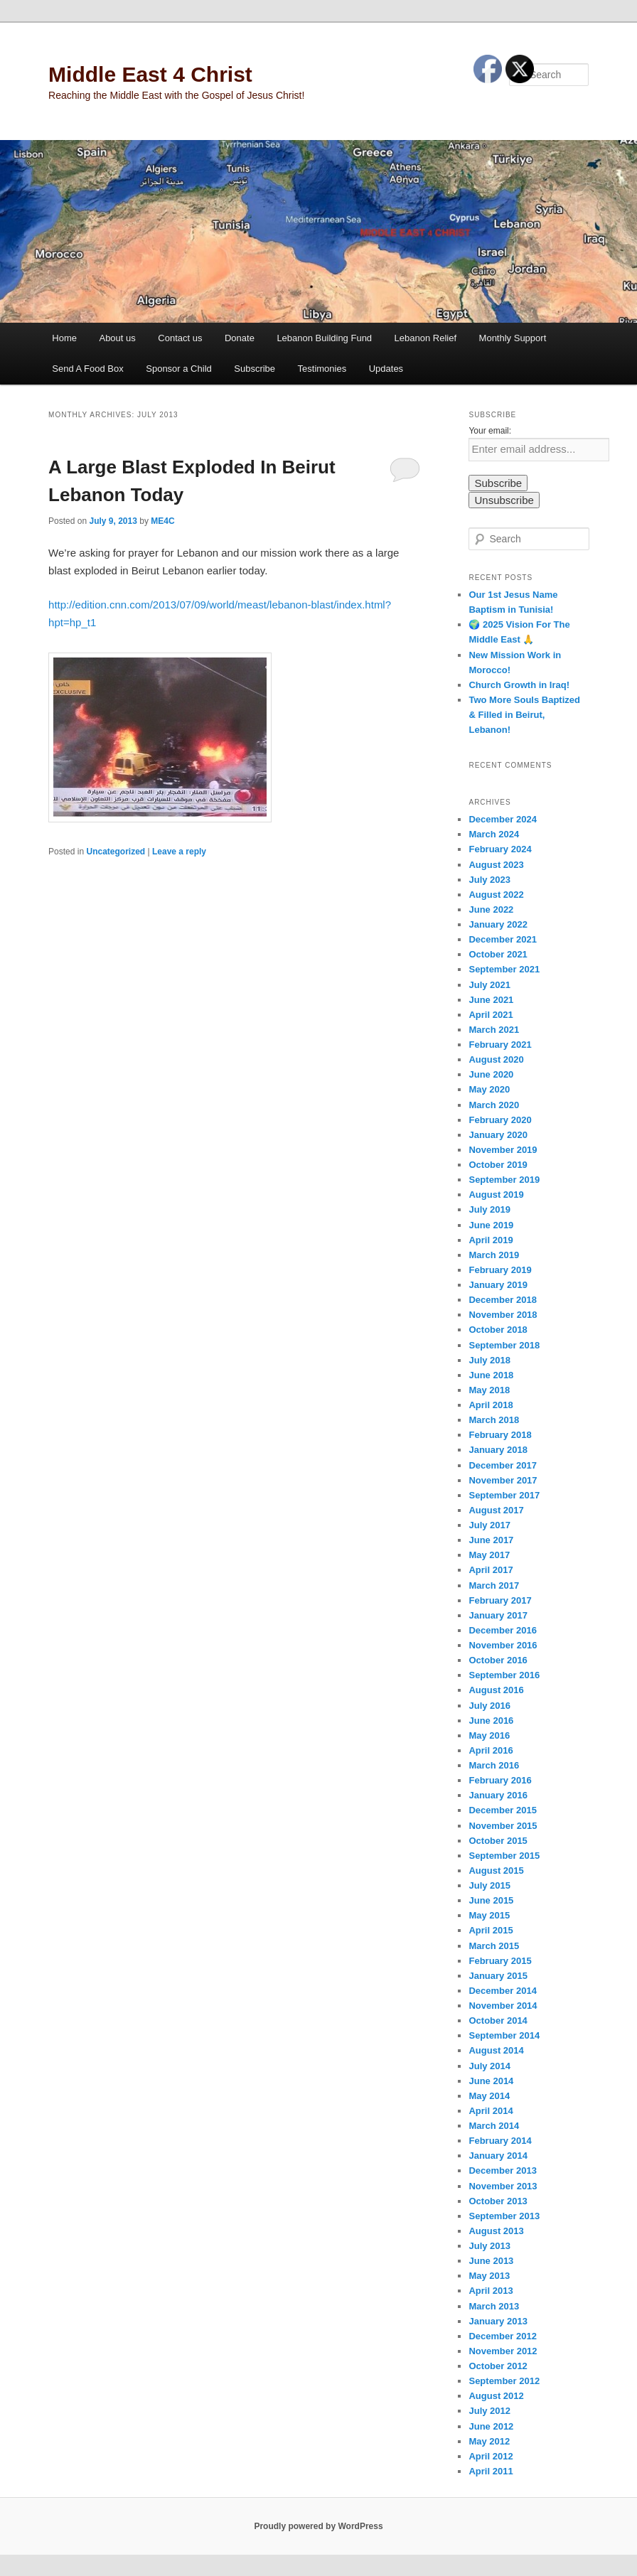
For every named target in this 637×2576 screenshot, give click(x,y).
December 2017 (502, 1465)
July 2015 (489, 1885)
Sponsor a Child (179, 368)
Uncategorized (115, 852)
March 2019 (494, 1255)
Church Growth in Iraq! (519, 685)
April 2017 (491, 1570)
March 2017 (494, 1585)
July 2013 (489, 2245)
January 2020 (498, 1134)
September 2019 (504, 1179)
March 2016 (494, 1765)
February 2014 (500, 2140)
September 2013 (504, 2216)
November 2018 (503, 1314)
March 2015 (494, 1946)
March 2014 (494, 2125)
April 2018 (491, 1405)
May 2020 (489, 1089)
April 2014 (491, 2110)
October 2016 (498, 1660)
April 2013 (491, 2290)
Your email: (490, 431)
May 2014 (489, 2096)
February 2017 (500, 1600)
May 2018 (489, 1390)
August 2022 (496, 894)
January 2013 (498, 2321)
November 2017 (503, 1480)
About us (117, 338)
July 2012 (489, 2410)
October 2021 (498, 954)
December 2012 (502, 2336)
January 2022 (498, 924)
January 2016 (498, 1795)
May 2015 (489, 1915)
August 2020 (496, 1059)
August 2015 (496, 1870)
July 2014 (489, 2066)
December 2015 (502, 1810)
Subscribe (254, 368)
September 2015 (504, 1855)
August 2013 (496, 2231)
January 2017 (498, 1615)
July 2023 (489, 879)
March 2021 (494, 1029)
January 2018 (498, 1449)
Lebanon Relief (425, 338)
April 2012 (491, 2456)
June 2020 (491, 1074)
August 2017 (496, 1510)
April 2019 (491, 1240)
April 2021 (491, 1014)
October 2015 (498, 1840)
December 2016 (502, 1630)
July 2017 (489, 1525)
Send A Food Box (87, 368)
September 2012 (504, 2381)
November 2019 (503, 1149)
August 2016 (496, 1690)
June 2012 (491, 2426)
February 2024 (500, 849)
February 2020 (500, 1120)
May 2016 (489, 1735)
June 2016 (491, 1720)
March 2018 (494, 1420)
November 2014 (503, 2005)
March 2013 (494, 2306)
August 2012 (496, 2395)
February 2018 (500, 1434)
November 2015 (503, 1825)
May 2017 (489, 1555)
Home (64, 338)
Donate (240, 338)
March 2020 (494, 1105)
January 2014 (498, 2155)
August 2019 (496, 1194)
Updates (386, 368)
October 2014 (498, 2020)
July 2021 (489, 985)
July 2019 (489, 1209)
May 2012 (489, 2441)
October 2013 (498, 2201)
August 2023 (496, 864)
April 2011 (491, 2471)
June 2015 (491, 1900)
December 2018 (502, 1299)
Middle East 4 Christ (150, 74)
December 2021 (502, 939)
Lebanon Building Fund (324, 338)
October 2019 (498, 1164)
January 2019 (498, 1284)
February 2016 (500, 1780)
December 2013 (502, 2170)
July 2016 (489, 1705)
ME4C (162, 521)
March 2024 (494, 834)
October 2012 (498, 2366)
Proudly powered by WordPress (318, 2526)
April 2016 (491, 1750)
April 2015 (491, 1930)
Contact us (180, 338)
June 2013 (491, 2260)
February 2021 (500, 1044)
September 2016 (504, 1675)
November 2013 (503, 2186)
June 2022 (491, 909)
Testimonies (322, 368)
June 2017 (491, 1540)
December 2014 (502, 1990)
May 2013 (489, 2275)
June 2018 (491, 1375)
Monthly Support (513, 338)
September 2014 (504, 2035)
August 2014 (496, 2050)
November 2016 (503, 1645)
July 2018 (489, 1360)
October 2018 (498, 1329)
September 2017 (504, 1495)
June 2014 (491, 2081)
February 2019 (500, 1270)
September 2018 (504, 1345)
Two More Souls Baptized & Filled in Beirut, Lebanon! (524, 714)
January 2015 (498, 1975)
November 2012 (503, 2351)
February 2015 (500, 1960)
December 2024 (502, 819)
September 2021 (504, 969)
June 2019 (491, 1225)
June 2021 (491, 999)
